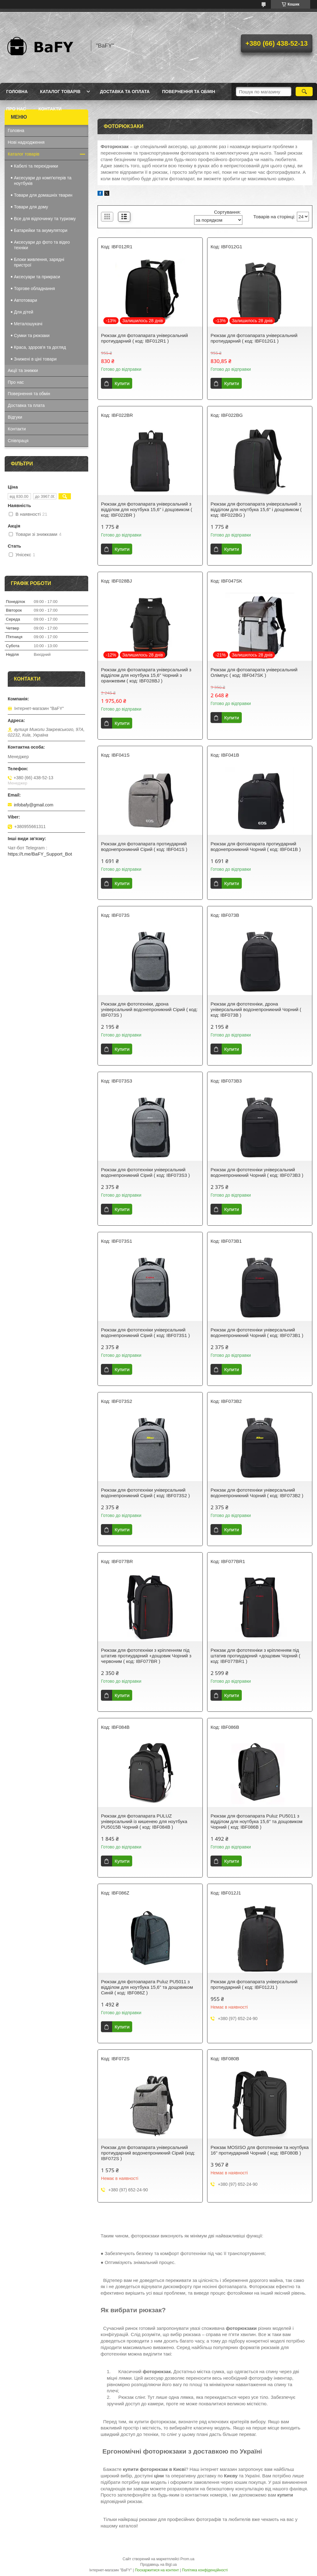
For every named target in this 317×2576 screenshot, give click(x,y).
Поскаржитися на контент (157, 2570)
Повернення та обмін (188, 91)
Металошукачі (28, 323)
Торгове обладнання (34, 288)
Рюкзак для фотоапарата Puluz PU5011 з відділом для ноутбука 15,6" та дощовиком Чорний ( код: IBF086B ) (256, 1821)
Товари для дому (31, 206)
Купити (122, 383)
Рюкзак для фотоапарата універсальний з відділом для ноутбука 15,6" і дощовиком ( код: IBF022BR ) (146, 509)
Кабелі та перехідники (36, 166)
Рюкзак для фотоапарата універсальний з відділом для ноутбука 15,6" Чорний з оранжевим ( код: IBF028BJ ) (146, 675)
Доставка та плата (26, 405)
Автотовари (25, 300)
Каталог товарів (60, 91)
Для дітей (23, 312)
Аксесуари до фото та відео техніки (42, 245)
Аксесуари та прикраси (37, 276)
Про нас (16, 108)
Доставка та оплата (125, 91)
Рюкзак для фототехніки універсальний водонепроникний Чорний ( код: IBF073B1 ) (257, 1332)
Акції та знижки (23, 370)
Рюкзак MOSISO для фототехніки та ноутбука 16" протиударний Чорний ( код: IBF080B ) (260, 2150)
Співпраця (18, 440)
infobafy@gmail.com (33, 804)
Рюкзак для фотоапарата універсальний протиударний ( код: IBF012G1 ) (254, 338)
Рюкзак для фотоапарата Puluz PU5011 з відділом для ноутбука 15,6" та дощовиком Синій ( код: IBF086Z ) (147, 1987)
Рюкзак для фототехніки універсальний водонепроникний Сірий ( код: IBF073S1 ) (145, 1332)
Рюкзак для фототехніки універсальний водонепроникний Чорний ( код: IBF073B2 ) (257, 1492)
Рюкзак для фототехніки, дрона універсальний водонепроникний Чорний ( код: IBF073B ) (256, 1009)
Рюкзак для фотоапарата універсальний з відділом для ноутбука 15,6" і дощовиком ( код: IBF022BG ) (256, 509)
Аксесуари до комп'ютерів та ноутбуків (43, 180)
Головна (17, 91)
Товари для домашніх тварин (43, 195)
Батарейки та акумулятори (40, 230)
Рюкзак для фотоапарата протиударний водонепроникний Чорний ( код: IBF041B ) (256, 846)
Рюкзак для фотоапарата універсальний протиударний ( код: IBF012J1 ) (254, 1984)
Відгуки (15, 417)
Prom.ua (187, 2559)
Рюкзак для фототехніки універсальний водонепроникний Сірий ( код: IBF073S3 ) (145, 1172)
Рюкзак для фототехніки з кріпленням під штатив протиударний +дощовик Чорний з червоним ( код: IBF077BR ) (146, 1655)
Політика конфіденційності (205, 2570)
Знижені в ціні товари (35, 359)
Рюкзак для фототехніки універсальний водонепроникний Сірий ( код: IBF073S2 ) (145, 1492)
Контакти (50, 108)
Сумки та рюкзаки (32, 335)
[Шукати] (304, 91)
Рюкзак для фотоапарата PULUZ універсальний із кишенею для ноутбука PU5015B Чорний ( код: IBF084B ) (144, 1821)
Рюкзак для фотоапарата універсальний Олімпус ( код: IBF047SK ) (254, 672)
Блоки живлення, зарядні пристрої (39, 262)
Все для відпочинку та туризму (45, 218)
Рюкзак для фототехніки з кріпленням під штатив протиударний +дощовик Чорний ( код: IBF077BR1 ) (255, 1655)
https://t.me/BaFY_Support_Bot (40, 854)
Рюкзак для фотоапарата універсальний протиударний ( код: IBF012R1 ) (144, 338)
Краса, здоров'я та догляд (40, 347)
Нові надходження (26, 142)
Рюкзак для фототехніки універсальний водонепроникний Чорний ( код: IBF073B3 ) (257, 1172)
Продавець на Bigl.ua (158, 2564)
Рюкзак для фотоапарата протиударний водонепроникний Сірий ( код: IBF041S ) (144, 846)
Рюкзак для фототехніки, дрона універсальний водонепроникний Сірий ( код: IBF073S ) (149, 1009)
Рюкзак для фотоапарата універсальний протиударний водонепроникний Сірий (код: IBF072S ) (148, 2153)
